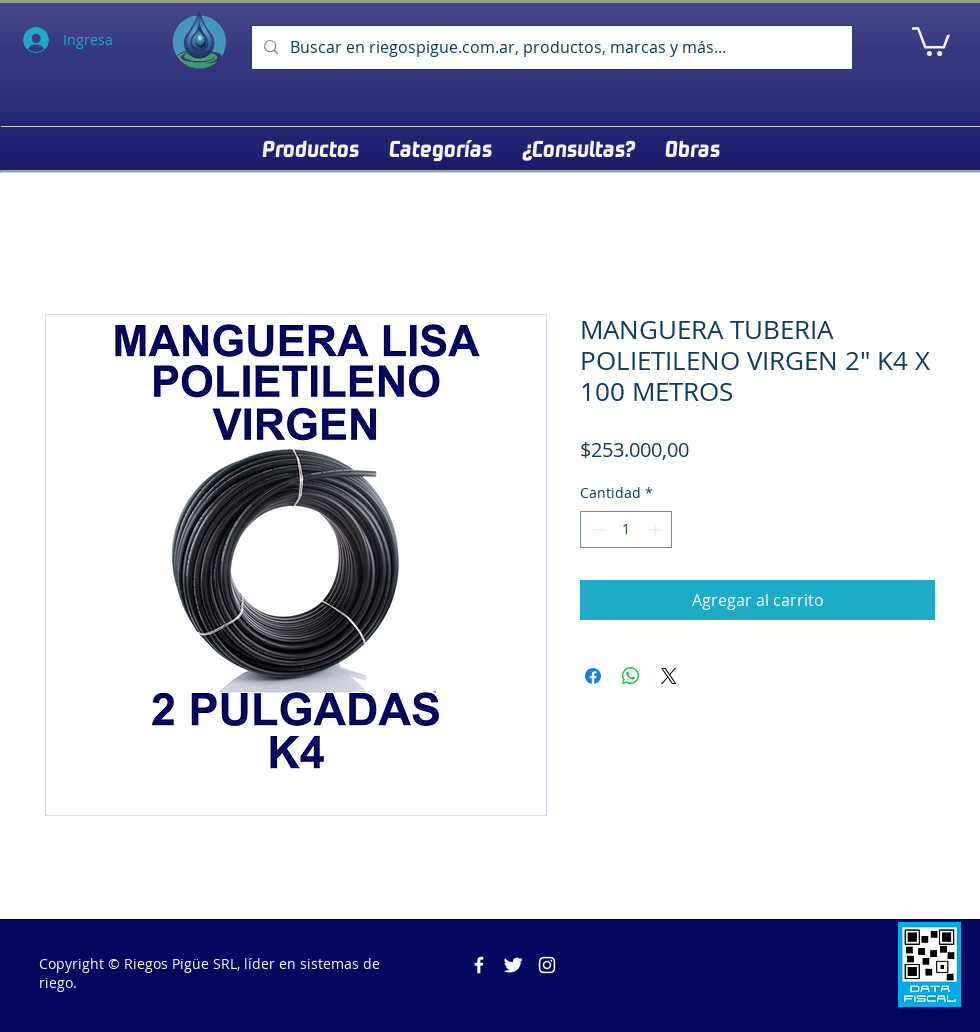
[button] (931, 40)
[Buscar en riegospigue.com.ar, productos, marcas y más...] (550, 47)
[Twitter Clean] (513, 965)
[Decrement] (595, 529)
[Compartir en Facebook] (593, 676)
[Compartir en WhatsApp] (631, 676)
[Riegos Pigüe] (479, 965)
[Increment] (656, 529)
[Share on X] (669, 676)
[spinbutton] (626, 529)
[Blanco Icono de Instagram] (547, 965)
